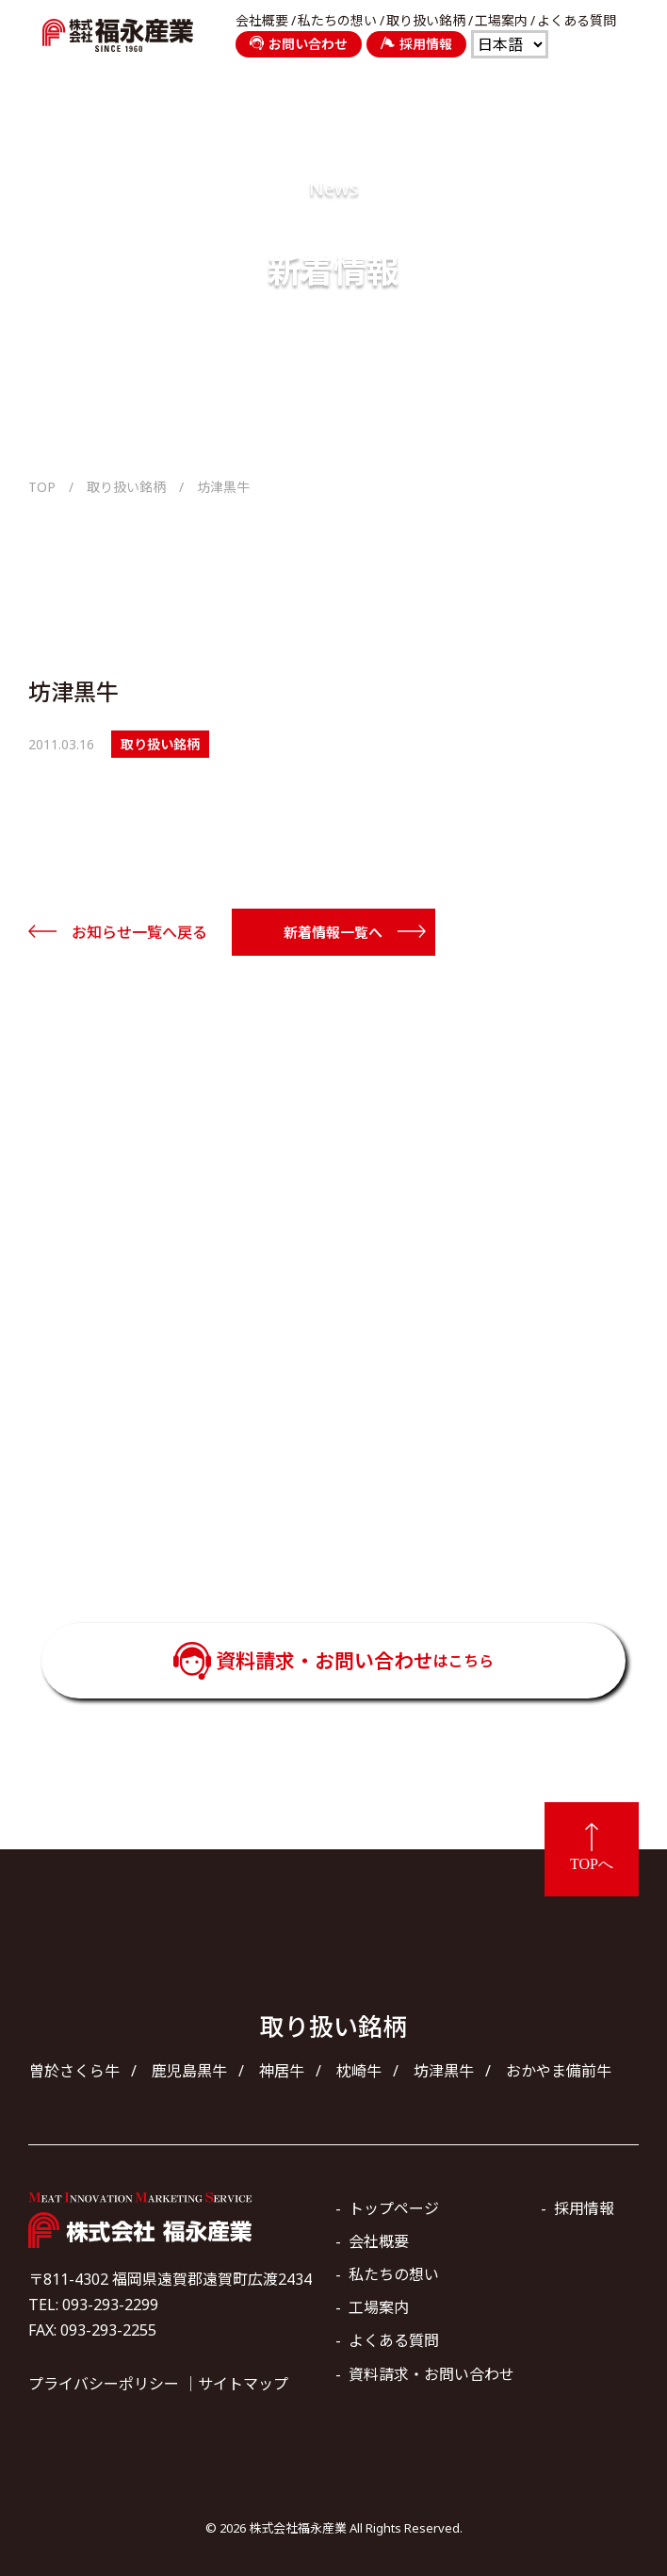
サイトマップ (243, 2383)
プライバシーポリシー (103, 2383)
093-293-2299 (360, 1489)
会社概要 (262, 20)
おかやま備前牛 (558, 2070)
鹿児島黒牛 (189, 2070)
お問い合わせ (299, 44)
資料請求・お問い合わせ (355, 1661)
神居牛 (281, 2070)
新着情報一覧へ (333, 932)
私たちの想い (337, 20)
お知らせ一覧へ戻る (139, 932)
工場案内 (501, 20)
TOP (42, 487)
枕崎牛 (359, 2070)
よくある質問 (576, 20)
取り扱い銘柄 (425, 20)
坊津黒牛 (444, 2070)
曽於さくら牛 (74, 2070)
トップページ (394, 2208)
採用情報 (416, 44)
